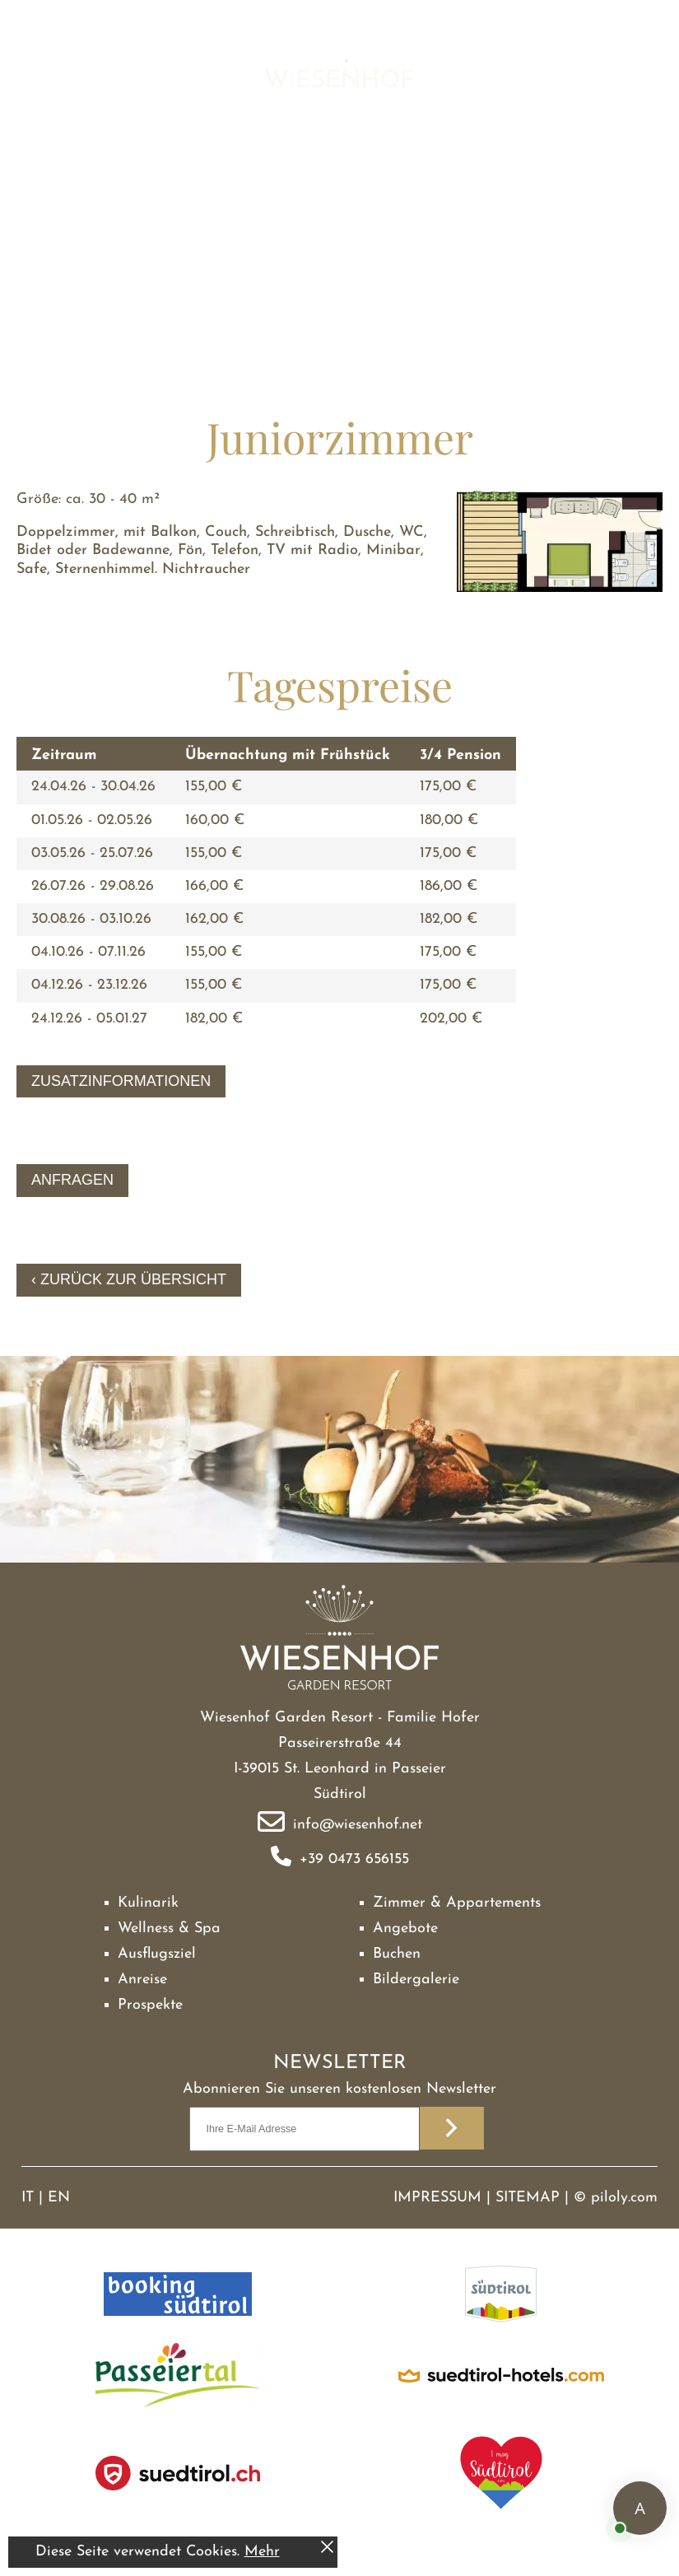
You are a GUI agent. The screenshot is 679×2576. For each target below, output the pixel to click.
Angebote (405, 1928)
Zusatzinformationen (121, 1081)
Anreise (142, 1979)
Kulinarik (148, 1903)
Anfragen (72, 1180)
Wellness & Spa (169, 1928)
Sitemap (527, 2198)
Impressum (437, 2198)
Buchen (397, 1954)
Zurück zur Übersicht (133, 1279)
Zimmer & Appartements (457, 1903)
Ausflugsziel (157, 1954)
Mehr (262, 2552)
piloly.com (624, 2198)
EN (59, 2198)
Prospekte (150, 2005)
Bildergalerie (416, 1979)
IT (27, 2198)
